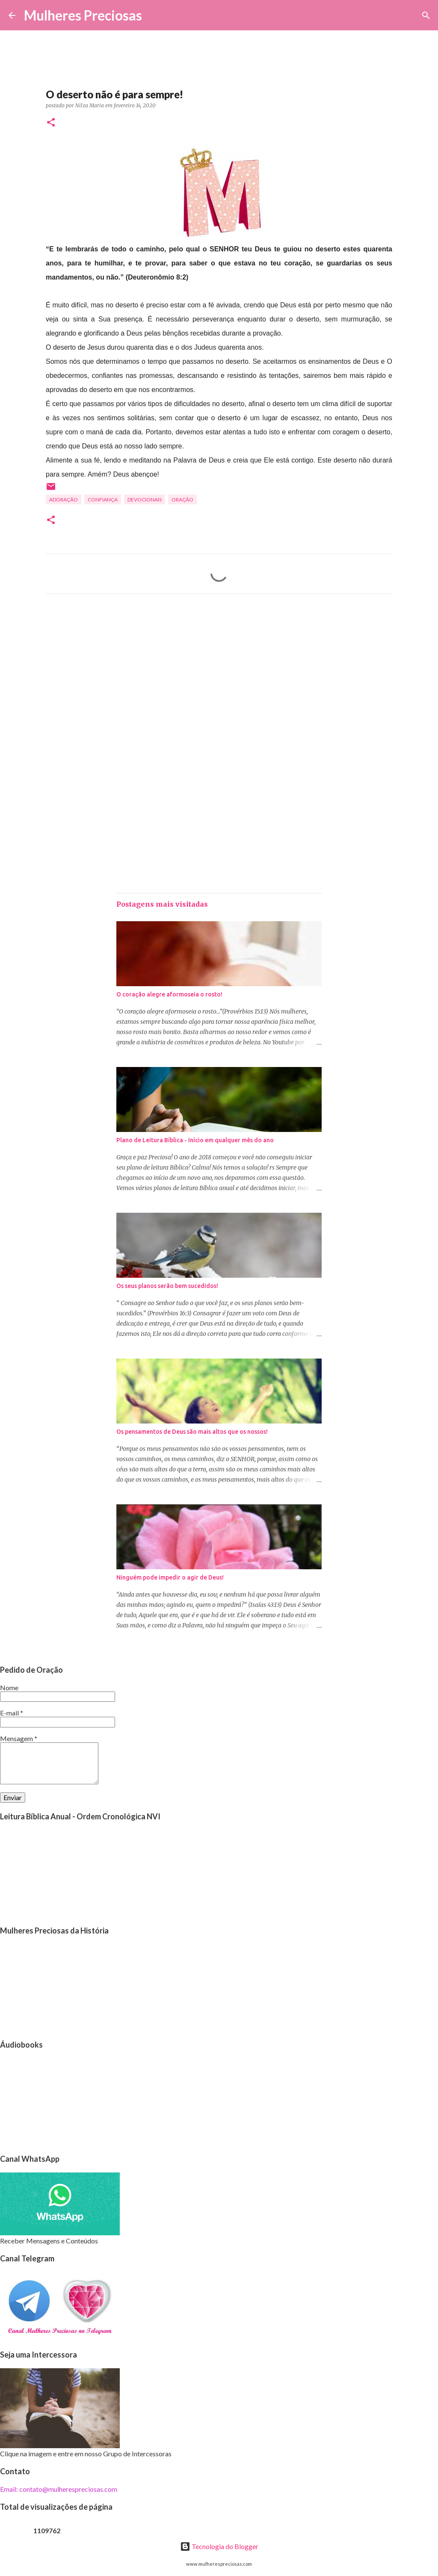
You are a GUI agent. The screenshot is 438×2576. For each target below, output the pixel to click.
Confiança (103, 499)
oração (182, 499)
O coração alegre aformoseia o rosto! (169, 994)
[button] (51, 123)
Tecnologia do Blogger (219, 2546)
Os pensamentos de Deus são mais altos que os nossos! (192, 1431)
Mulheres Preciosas (83, 15)
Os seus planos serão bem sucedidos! (167, 1285)
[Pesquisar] (154, 15)
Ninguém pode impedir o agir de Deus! (170, 1577)
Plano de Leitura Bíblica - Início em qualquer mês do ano (195, 1140)
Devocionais (144, 499)
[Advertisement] (219, 680)
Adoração (63, 499)
